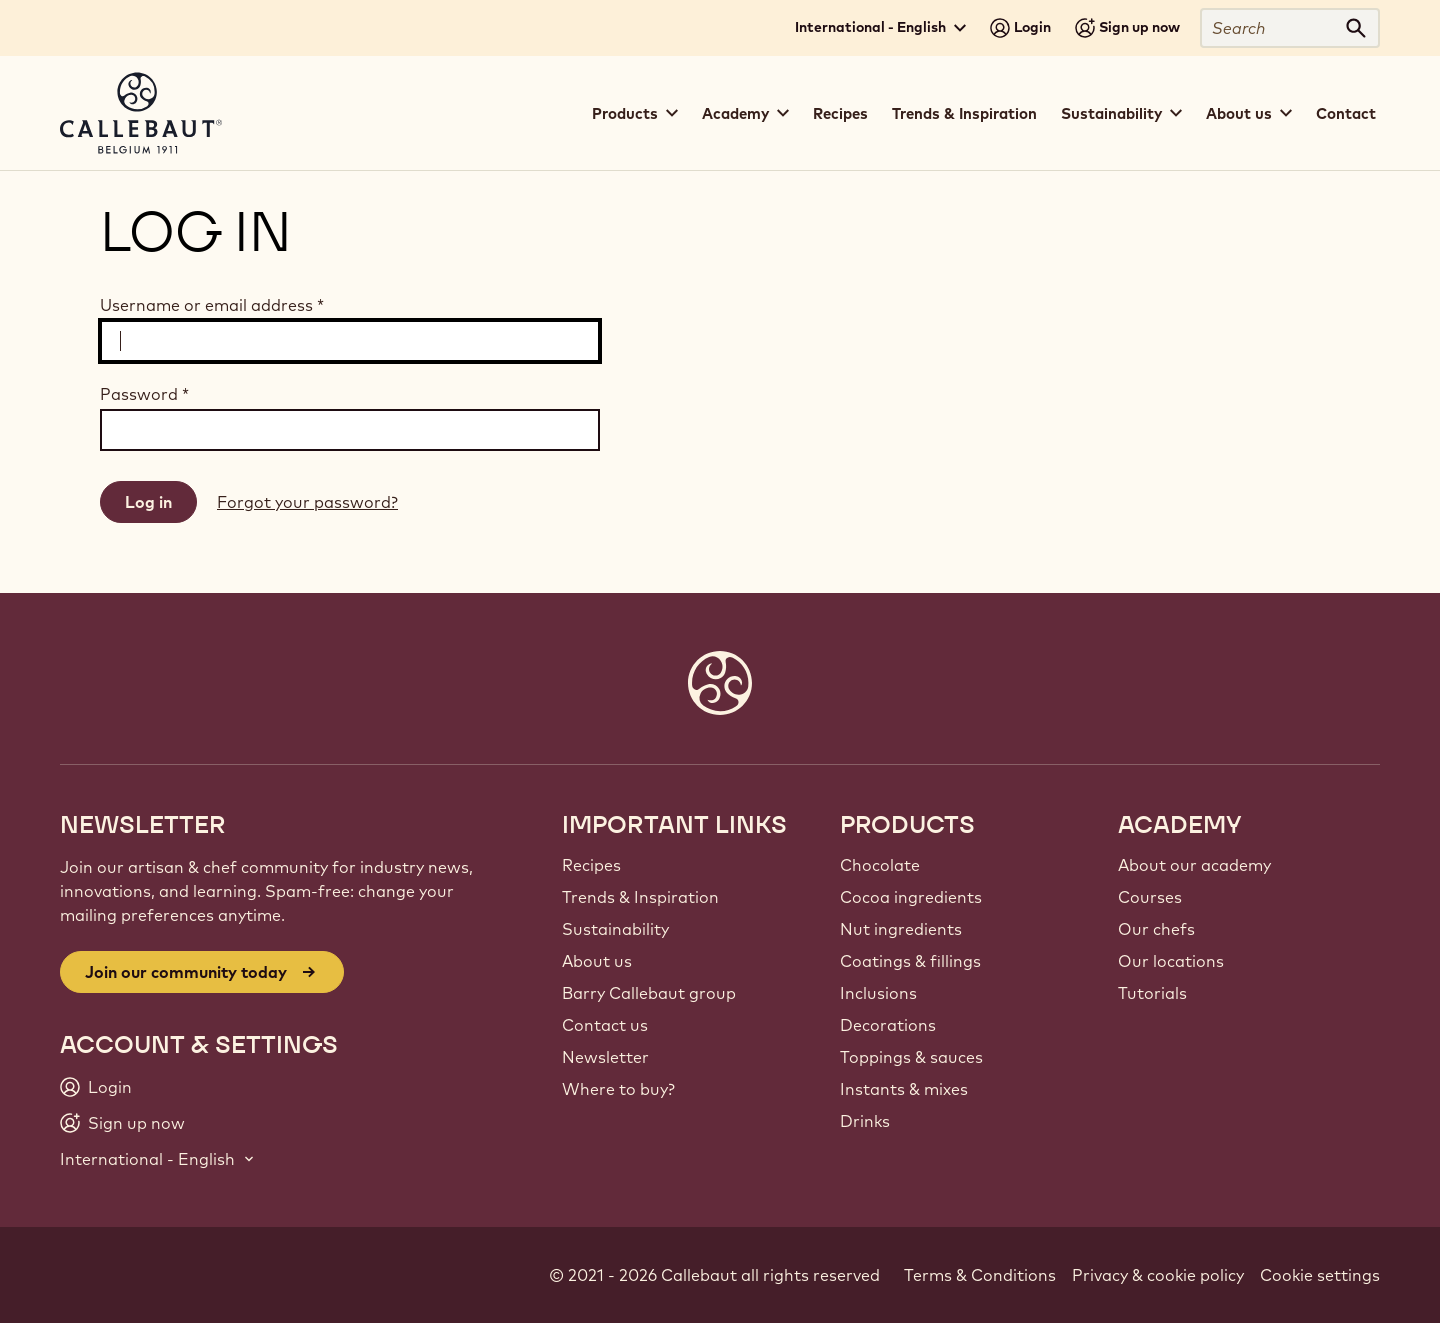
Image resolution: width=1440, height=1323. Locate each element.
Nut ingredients (901, 929)
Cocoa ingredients (911, 897)
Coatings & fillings (910, 961)
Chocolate (880, 865)
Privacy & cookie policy (1158, 1275)
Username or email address (212, 305)
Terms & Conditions (980, 1275)
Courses (1150, 897)
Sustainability (615, 929)
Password (144, 394)
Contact (1346, 113)
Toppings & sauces (911, 1057)
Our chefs (1156, 929)
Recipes (840, 113)
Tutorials (1152, 993)
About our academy (1194, 865)
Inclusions (878, 993)
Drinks (865, 1121)
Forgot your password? (307, 502)
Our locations (1171, 961)
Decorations (888, 1025)
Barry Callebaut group (649, 993)
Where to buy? (618, 1089)
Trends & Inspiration (964, 113)
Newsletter (605, 1057)
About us (597, 961)
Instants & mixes (904, 1089)
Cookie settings (1320, 1275)
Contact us (605, 1025)
